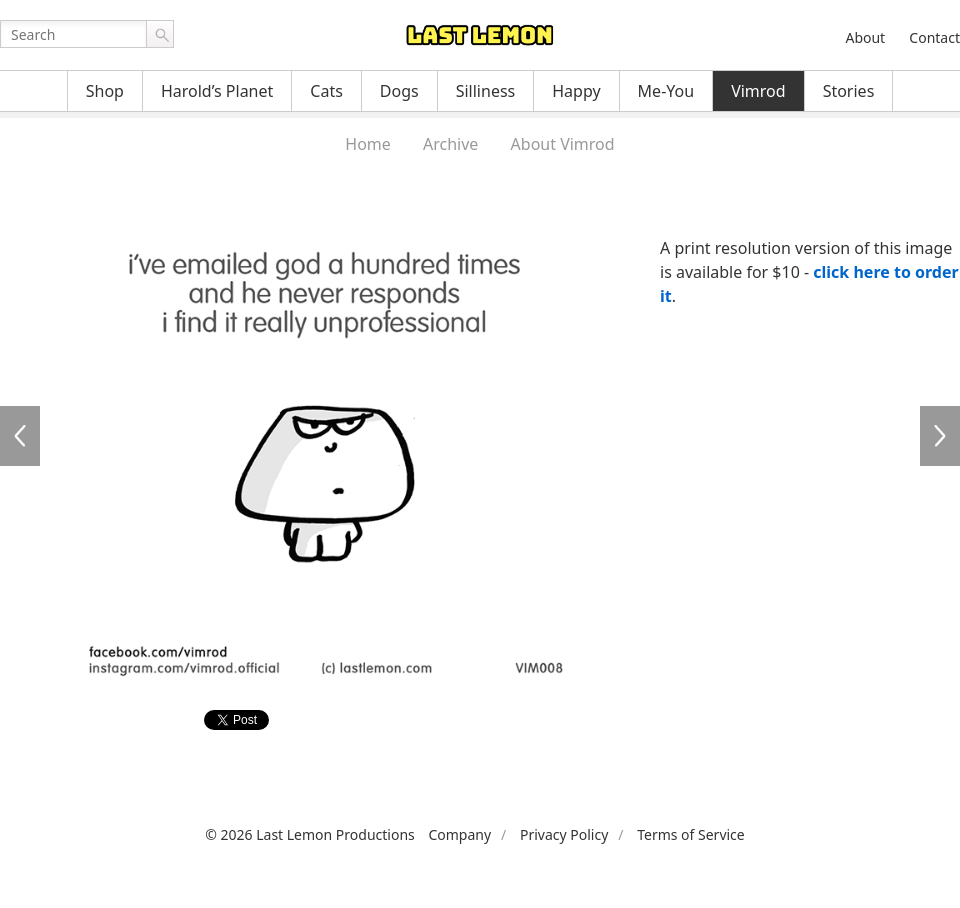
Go (160, 34)
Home (368, 144)
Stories (849, 91)
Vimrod (758, 91)
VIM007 (20, 436)
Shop (105, 91)
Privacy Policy (564, 834)
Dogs (399, 91)
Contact (934, 37)
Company (459, 834)
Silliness (486, 91)
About (865, 37)
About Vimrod (563, 144)
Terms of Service (691, 834)
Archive (450, 144)
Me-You (666, 91)
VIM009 (940, 436)
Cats (326, 91)
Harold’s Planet (217, 91)
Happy (576, 91)
